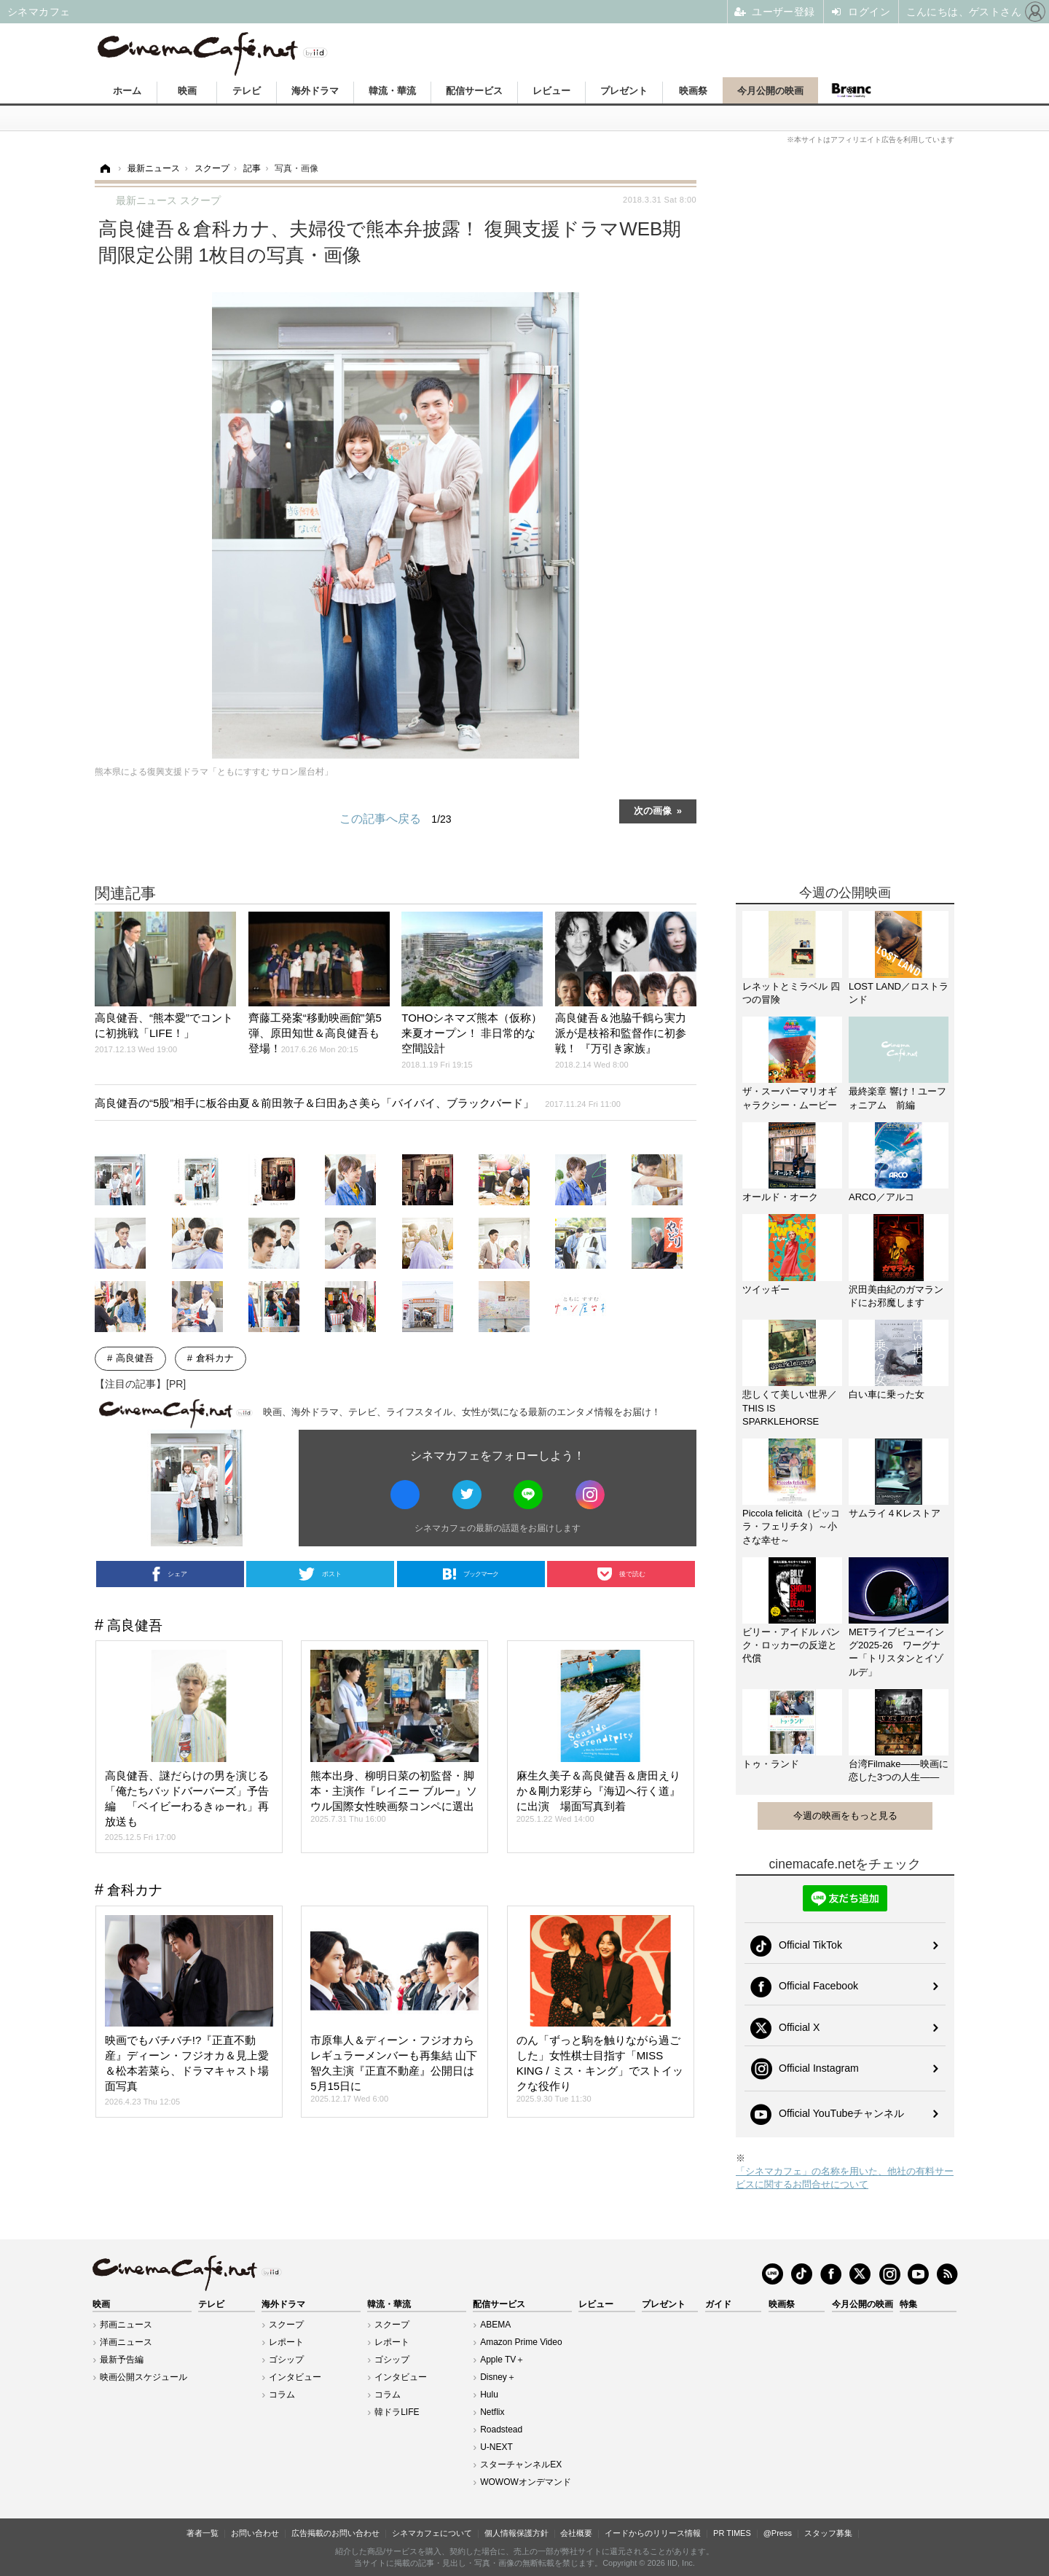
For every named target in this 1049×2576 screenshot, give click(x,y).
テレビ (246, 90)
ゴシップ (286, 2359)
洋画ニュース (126, 2342)
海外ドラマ (315, 90)
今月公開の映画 (770, 90)
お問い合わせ (255, 2533)
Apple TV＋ (502, 2359)
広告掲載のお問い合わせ (335, 2533)
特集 (908, 2304)
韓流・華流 (392, 90)
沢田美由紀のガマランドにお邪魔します (896, 1296)
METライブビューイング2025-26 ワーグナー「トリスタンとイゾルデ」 (896, 1651)
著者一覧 (202, 2533)
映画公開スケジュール (143, 2377)
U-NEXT (496, 2447)
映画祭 (693, 90)
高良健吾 (135, 1357)
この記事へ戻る (395, 819)
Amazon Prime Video (521, 2342)
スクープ (286, 2324)
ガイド (718, 2304)
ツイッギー (766, 1289)
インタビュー (295, 2377)
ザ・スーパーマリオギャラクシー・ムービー (789, 1098)
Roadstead (501, 2429)
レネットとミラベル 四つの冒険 (791, 993)
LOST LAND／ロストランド (898, 993)
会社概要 (576, 2533)
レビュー (551, 90)
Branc (851, 90)
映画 (187, 90)
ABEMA (495, 2324)
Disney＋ (498, 2377)
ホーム (127, 90)
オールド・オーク (780, 1196)
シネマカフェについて (432, 2533)
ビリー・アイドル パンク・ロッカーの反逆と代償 (791, 1645)
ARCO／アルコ (881, 1196)
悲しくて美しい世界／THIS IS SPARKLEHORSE (789, 1407)
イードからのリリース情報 (653, 2533)
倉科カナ (215, 1357)
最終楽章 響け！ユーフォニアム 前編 (897, 1098)
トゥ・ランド (770, 1763)
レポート (286, 2342)
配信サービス (474, 90)
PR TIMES (732, 2533)
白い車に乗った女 (886, 1394)
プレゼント (624, 90)
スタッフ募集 (828, 2533)
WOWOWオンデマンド (525, 2482)
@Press (777, 2533)
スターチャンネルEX (521, 2464)
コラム (282, 2394)
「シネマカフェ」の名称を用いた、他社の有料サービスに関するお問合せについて (845, 2178)
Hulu (489, 2394)
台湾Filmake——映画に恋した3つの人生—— (898, 1770)
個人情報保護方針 (516, 2533)
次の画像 (653, 810)
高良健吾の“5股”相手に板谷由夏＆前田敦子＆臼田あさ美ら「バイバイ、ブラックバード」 (358, 1103)
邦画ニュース (126, 2324)
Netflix (492, 2412)
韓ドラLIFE (396, 2412)
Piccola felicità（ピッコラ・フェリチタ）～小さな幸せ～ (791, 1526)
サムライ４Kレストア (894, 1513)
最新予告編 (122, 2359)
